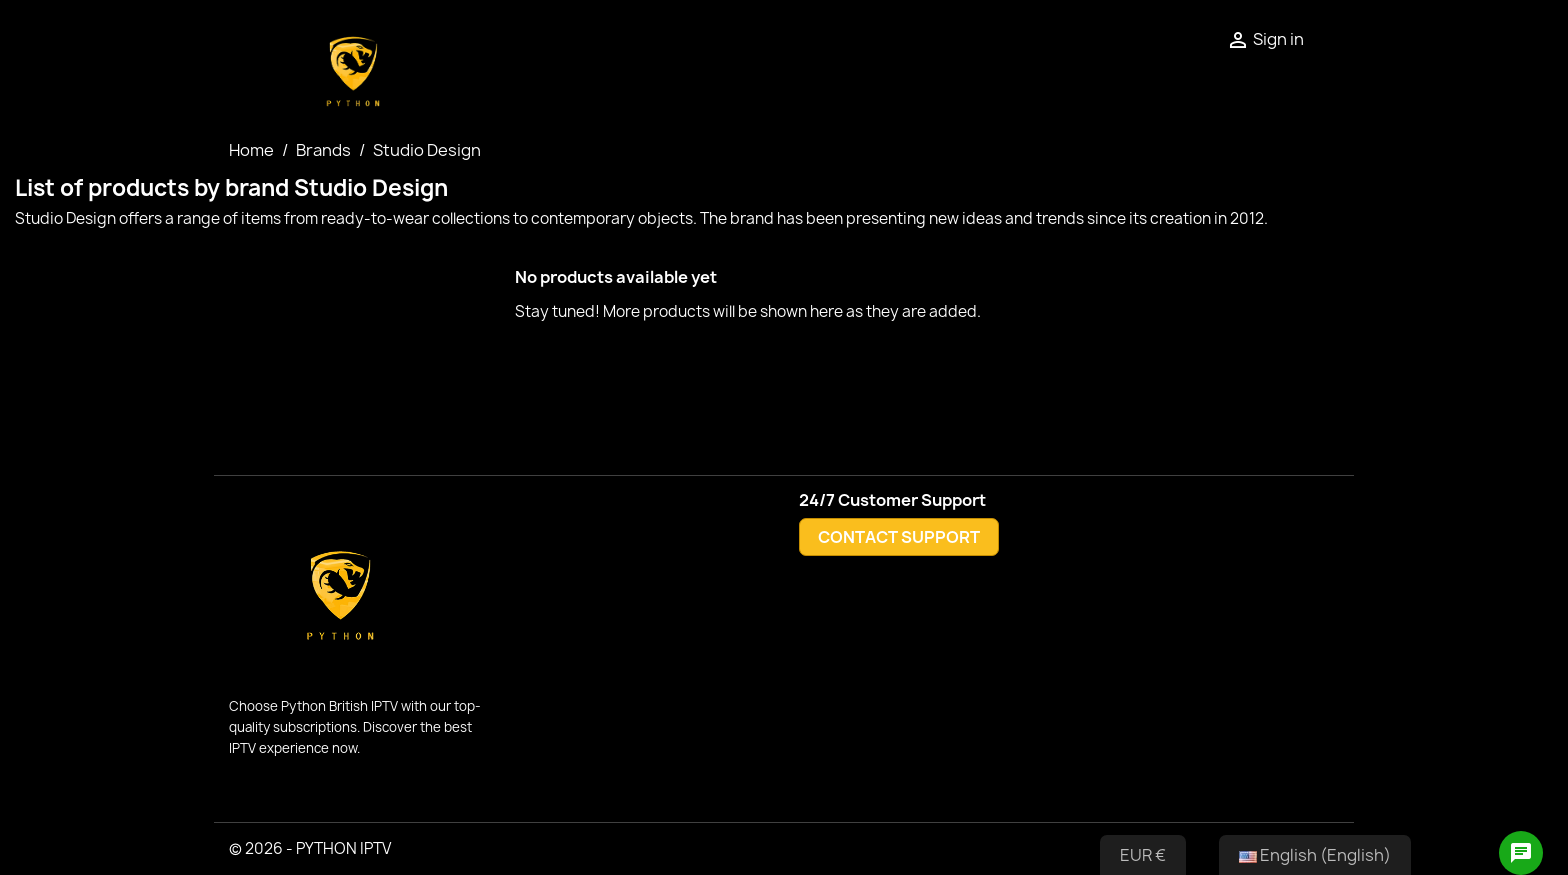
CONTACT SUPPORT (899, 537)
